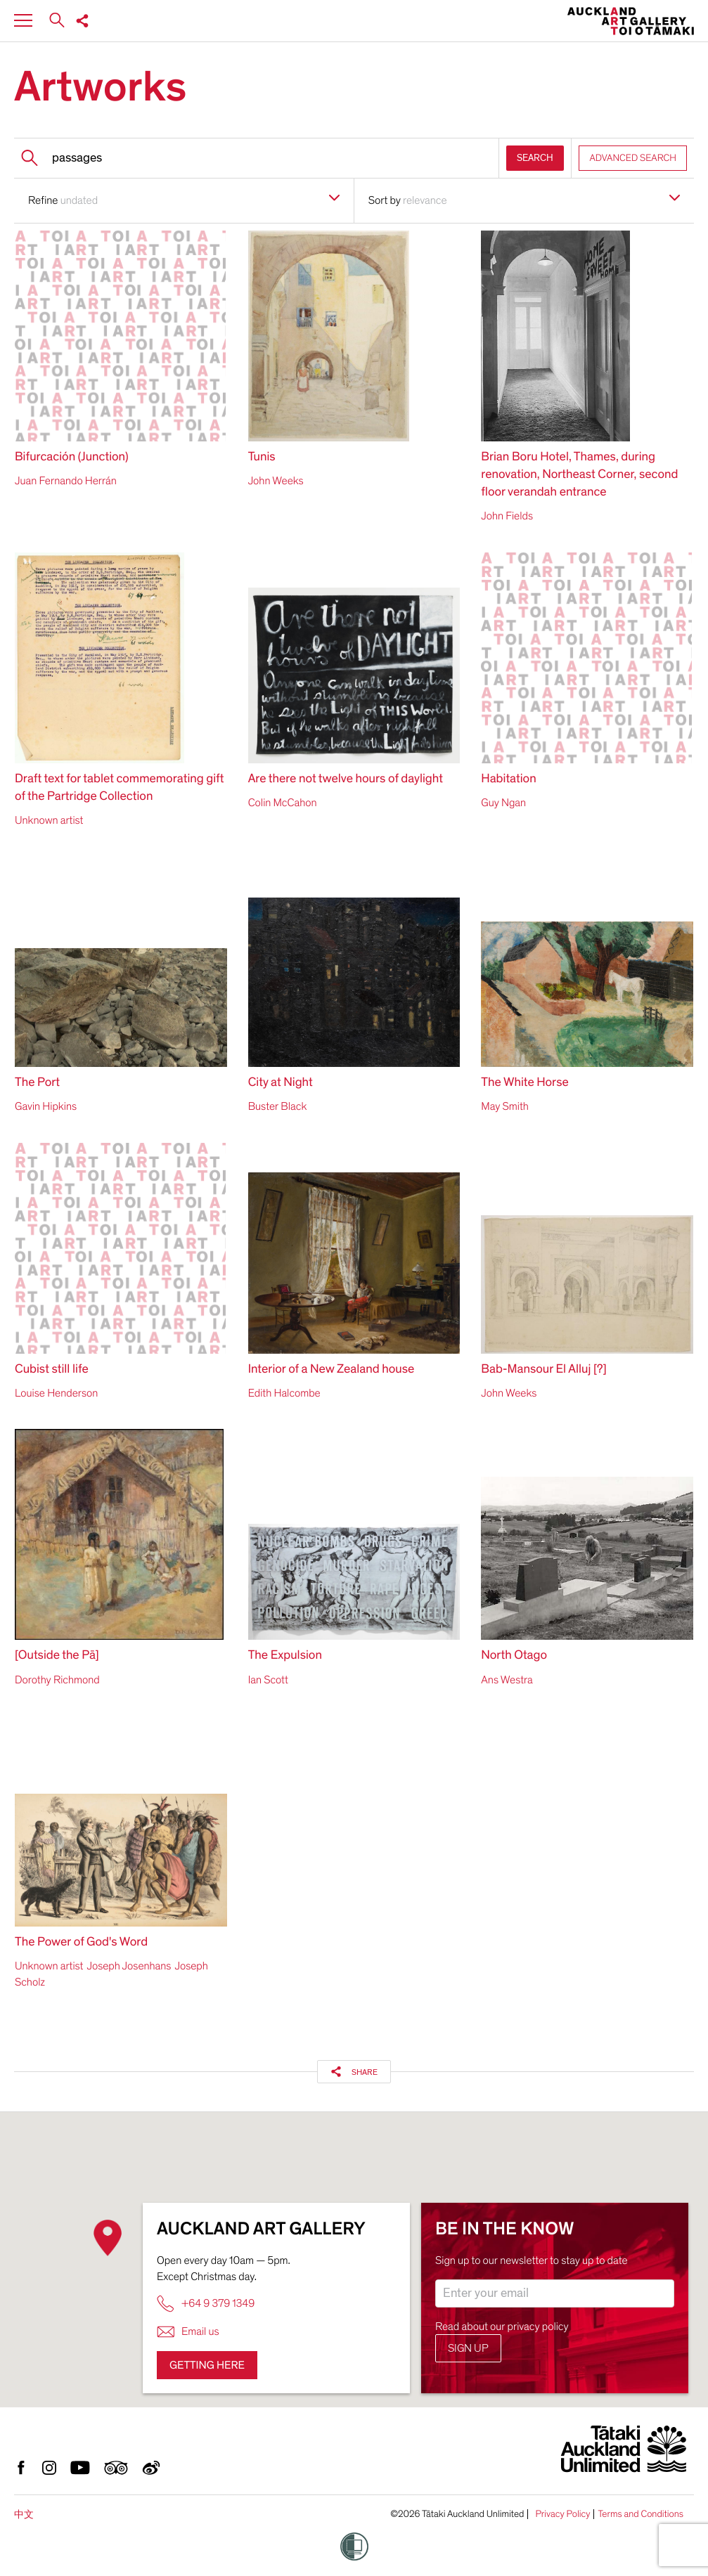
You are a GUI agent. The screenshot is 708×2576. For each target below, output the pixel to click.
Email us (188, 2332)
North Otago (514, 1656)
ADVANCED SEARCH (632, 157)
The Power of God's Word (81, 1942)
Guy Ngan (503, 802)
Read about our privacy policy (502, 2326)
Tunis (262, 457)
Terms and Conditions (640, 2514)
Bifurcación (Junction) (72, 457)
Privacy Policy (562, 2514)
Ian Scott (268, 1680)
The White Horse (525, 1083)
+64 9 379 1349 (206, 2303)
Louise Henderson (56, 1393)
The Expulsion (285, 1656)
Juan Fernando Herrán (66, 480)
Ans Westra (507, 1680)
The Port (37, 1083)
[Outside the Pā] (57, 1656)
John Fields (507, 516)
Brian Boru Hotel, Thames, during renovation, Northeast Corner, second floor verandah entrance (579, 474)
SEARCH (535, 157)
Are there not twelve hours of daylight (345, 779)
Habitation (508, 779)
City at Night (280, 1083)
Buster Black (277, 1106)
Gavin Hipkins (46, 1106)
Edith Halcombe (284, 1393)
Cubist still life (52, 1369)
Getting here (207, 2365)
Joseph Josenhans (128, 1966)
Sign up (468, 2348)
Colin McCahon (282, 802)
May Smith (505, 1106)
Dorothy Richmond (57, 1680)
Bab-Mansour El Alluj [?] (543, 1369)
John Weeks (276, 480)
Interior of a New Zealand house (331, 1369)
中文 (24, 2514)
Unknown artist (49, 820)
